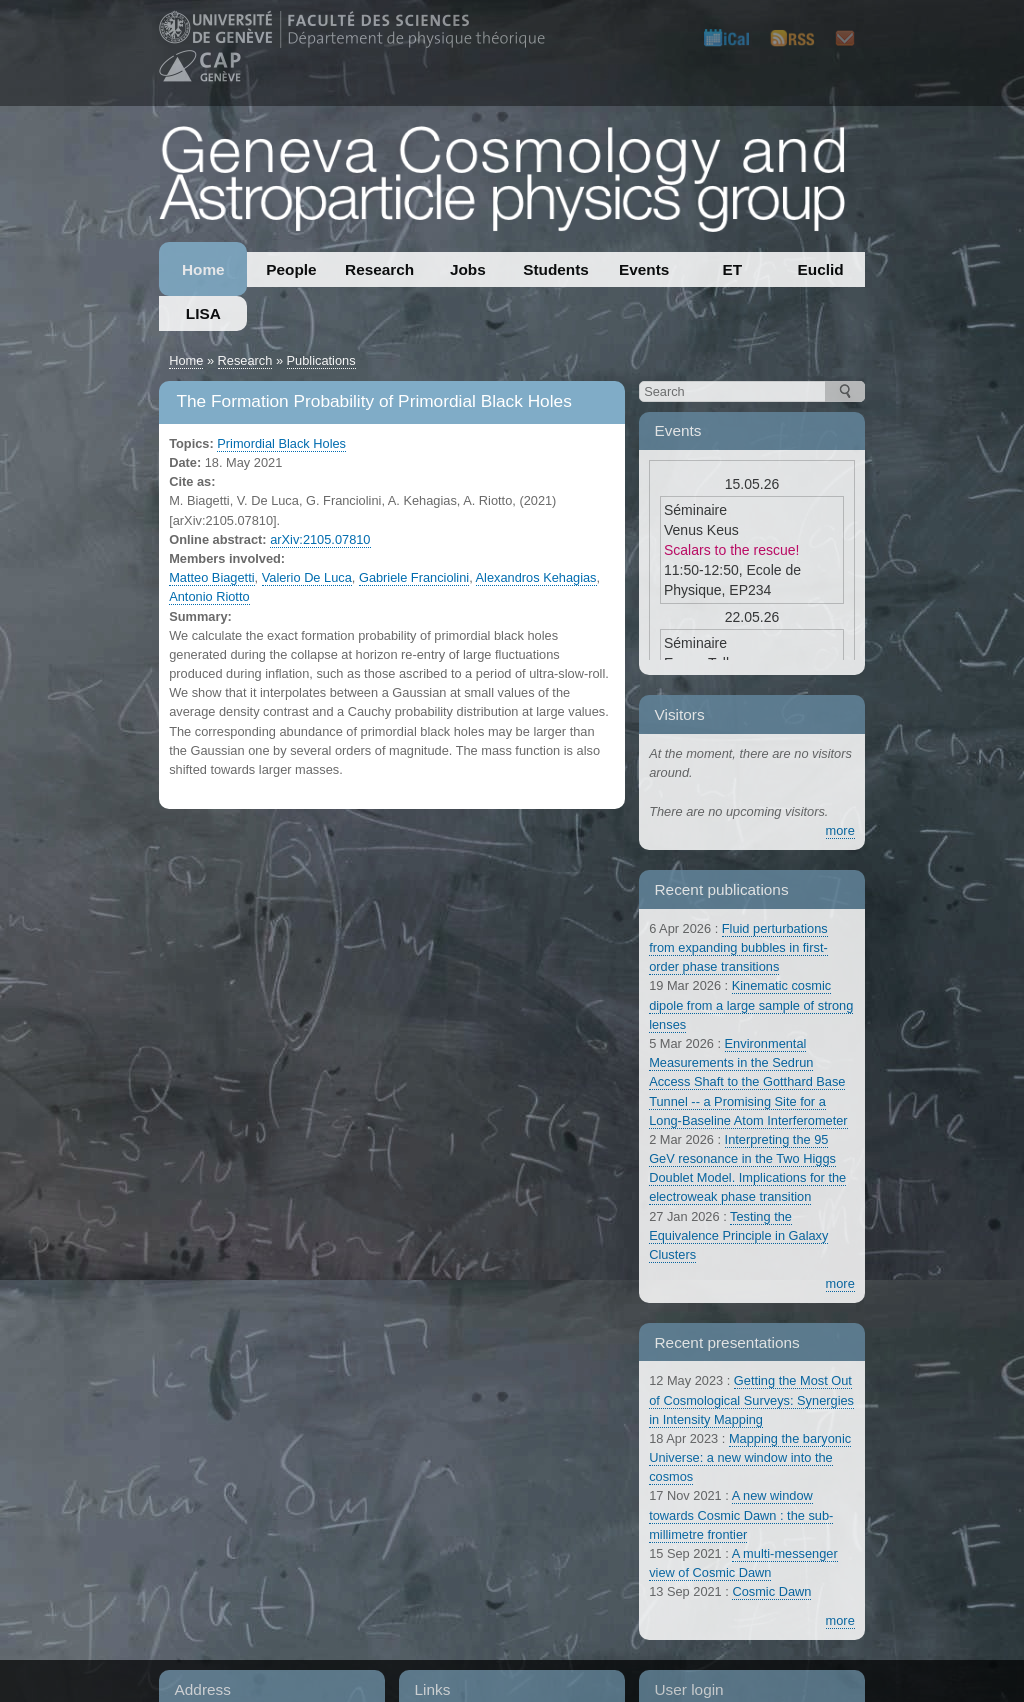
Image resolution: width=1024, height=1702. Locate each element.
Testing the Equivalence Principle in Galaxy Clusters (738, 1235)
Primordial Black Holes (281, 443)
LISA (203, 313)
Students (556, 269)
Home (203, 269)
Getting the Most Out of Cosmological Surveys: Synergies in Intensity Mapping (751, 1399)
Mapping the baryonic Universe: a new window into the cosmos (750, 1457)
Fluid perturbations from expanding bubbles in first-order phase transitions (738, 947)
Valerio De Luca (307, 577)
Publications (321, 360)
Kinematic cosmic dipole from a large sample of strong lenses (751, 1004)
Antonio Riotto (209, 596)
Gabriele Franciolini (414, 577)
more (840, 830)
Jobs (468, 269)
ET (733, 269)
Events (644, 269)
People (291, 269)
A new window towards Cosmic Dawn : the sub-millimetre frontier (741, 1514)
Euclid (821, 269)
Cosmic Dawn (771, 1591)
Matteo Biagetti (211, 577)
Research (379, 269)
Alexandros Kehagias (536, 577)
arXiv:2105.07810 (320, 539)
